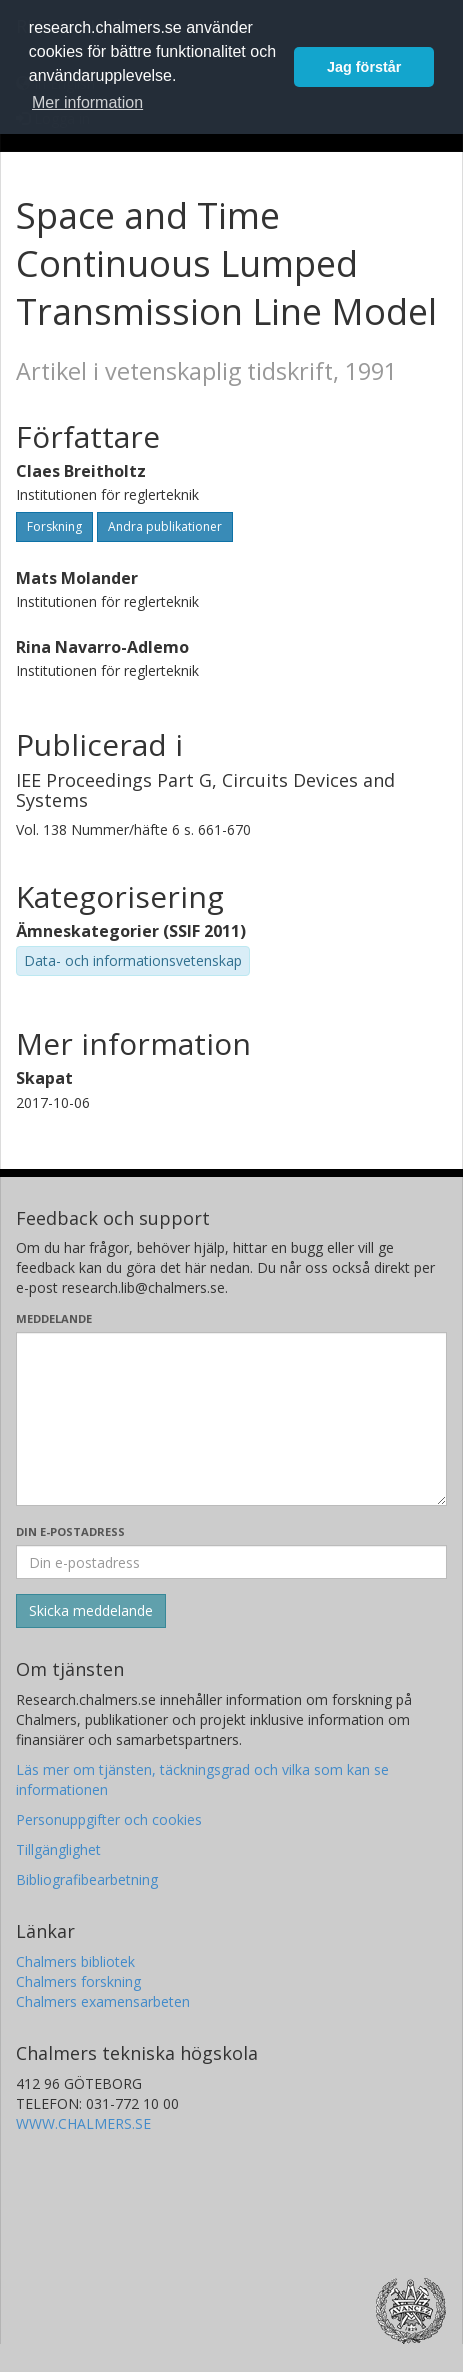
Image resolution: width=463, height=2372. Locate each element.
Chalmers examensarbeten (103, 2001)
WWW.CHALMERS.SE (83, 2123)
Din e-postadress (70, 1531)
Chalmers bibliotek (75, 1961)
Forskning (54, 526)
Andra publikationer (165, 526)
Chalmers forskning (78, 1981)
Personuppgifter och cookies (109, 1819)
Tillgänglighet (58, 1849)
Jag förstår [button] (364, 67)
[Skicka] (91, 1611)
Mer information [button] (87, 102)
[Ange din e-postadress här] (231, 1562)
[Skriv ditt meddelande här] (231, 1419)
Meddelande (54, 1318)
